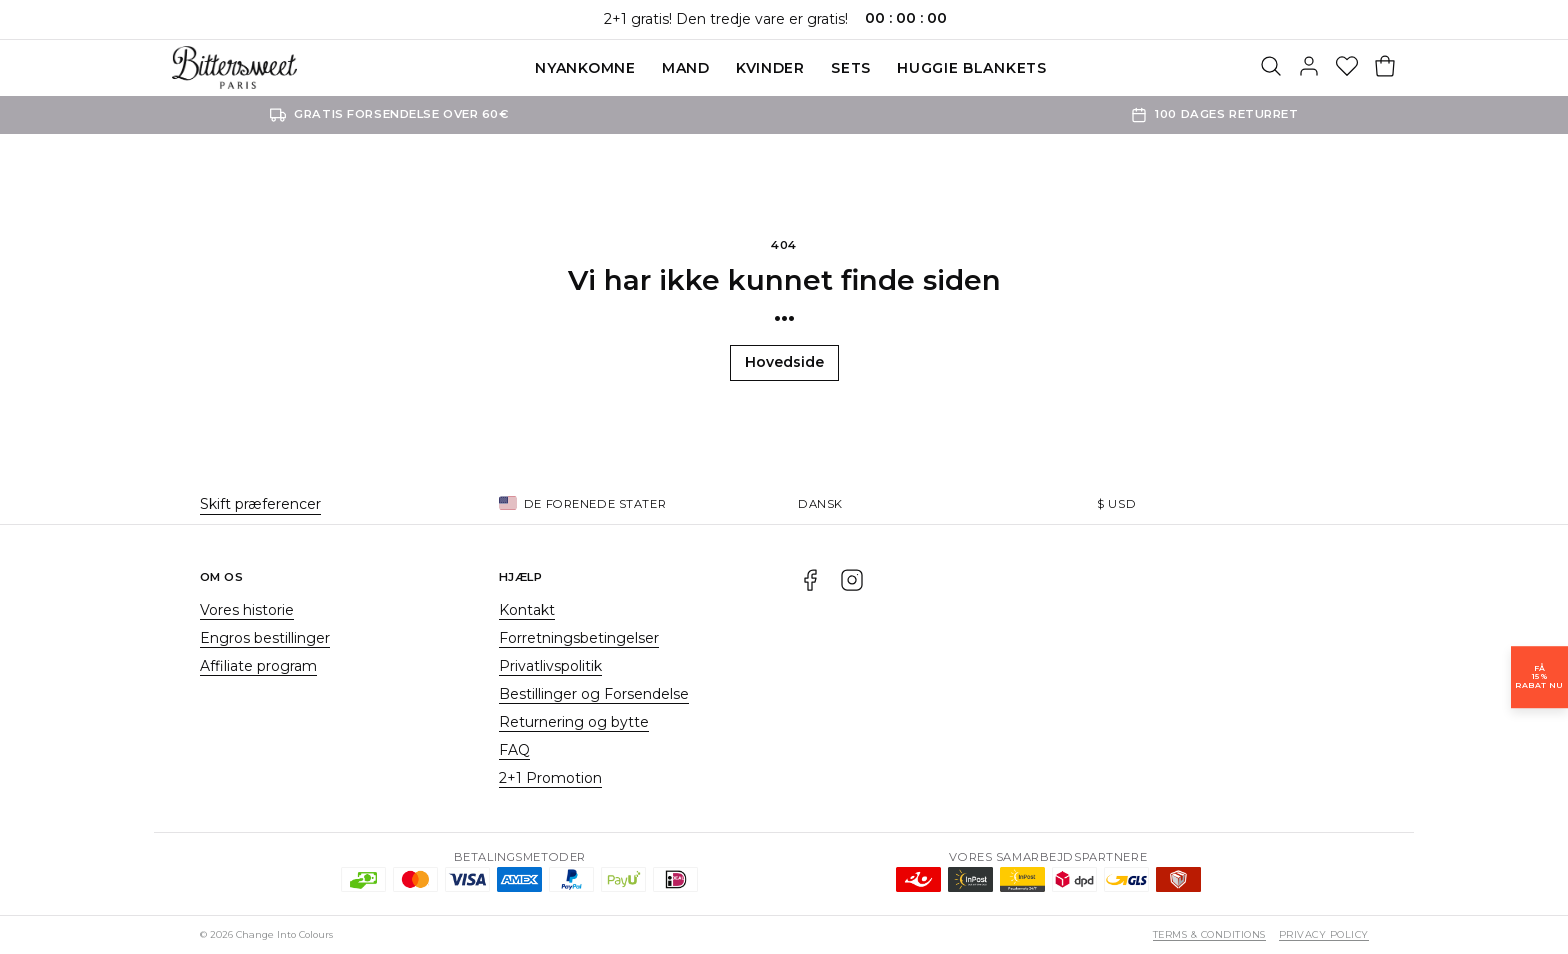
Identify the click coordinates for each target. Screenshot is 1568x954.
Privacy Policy (1324, 934)
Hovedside (784, 362)
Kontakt (527, 610)
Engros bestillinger (265, 638)
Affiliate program (258, 666)
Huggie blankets (972, 68)
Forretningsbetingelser (579, 638)
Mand (686, 68)
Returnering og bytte (574, 722)
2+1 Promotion (550, 778)
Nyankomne (585, 68)
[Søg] (1271, 68)
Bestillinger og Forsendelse (594, 694)
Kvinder (770, 68)
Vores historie (247, 610)
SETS (851, 68)
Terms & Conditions (1209, 934)
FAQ (514, 750)
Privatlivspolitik (550, 666)
